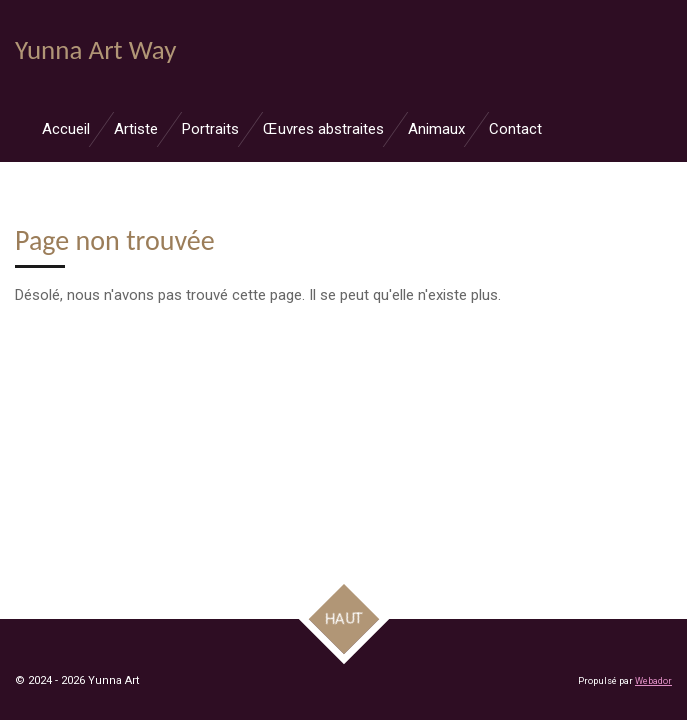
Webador (653, 681)
